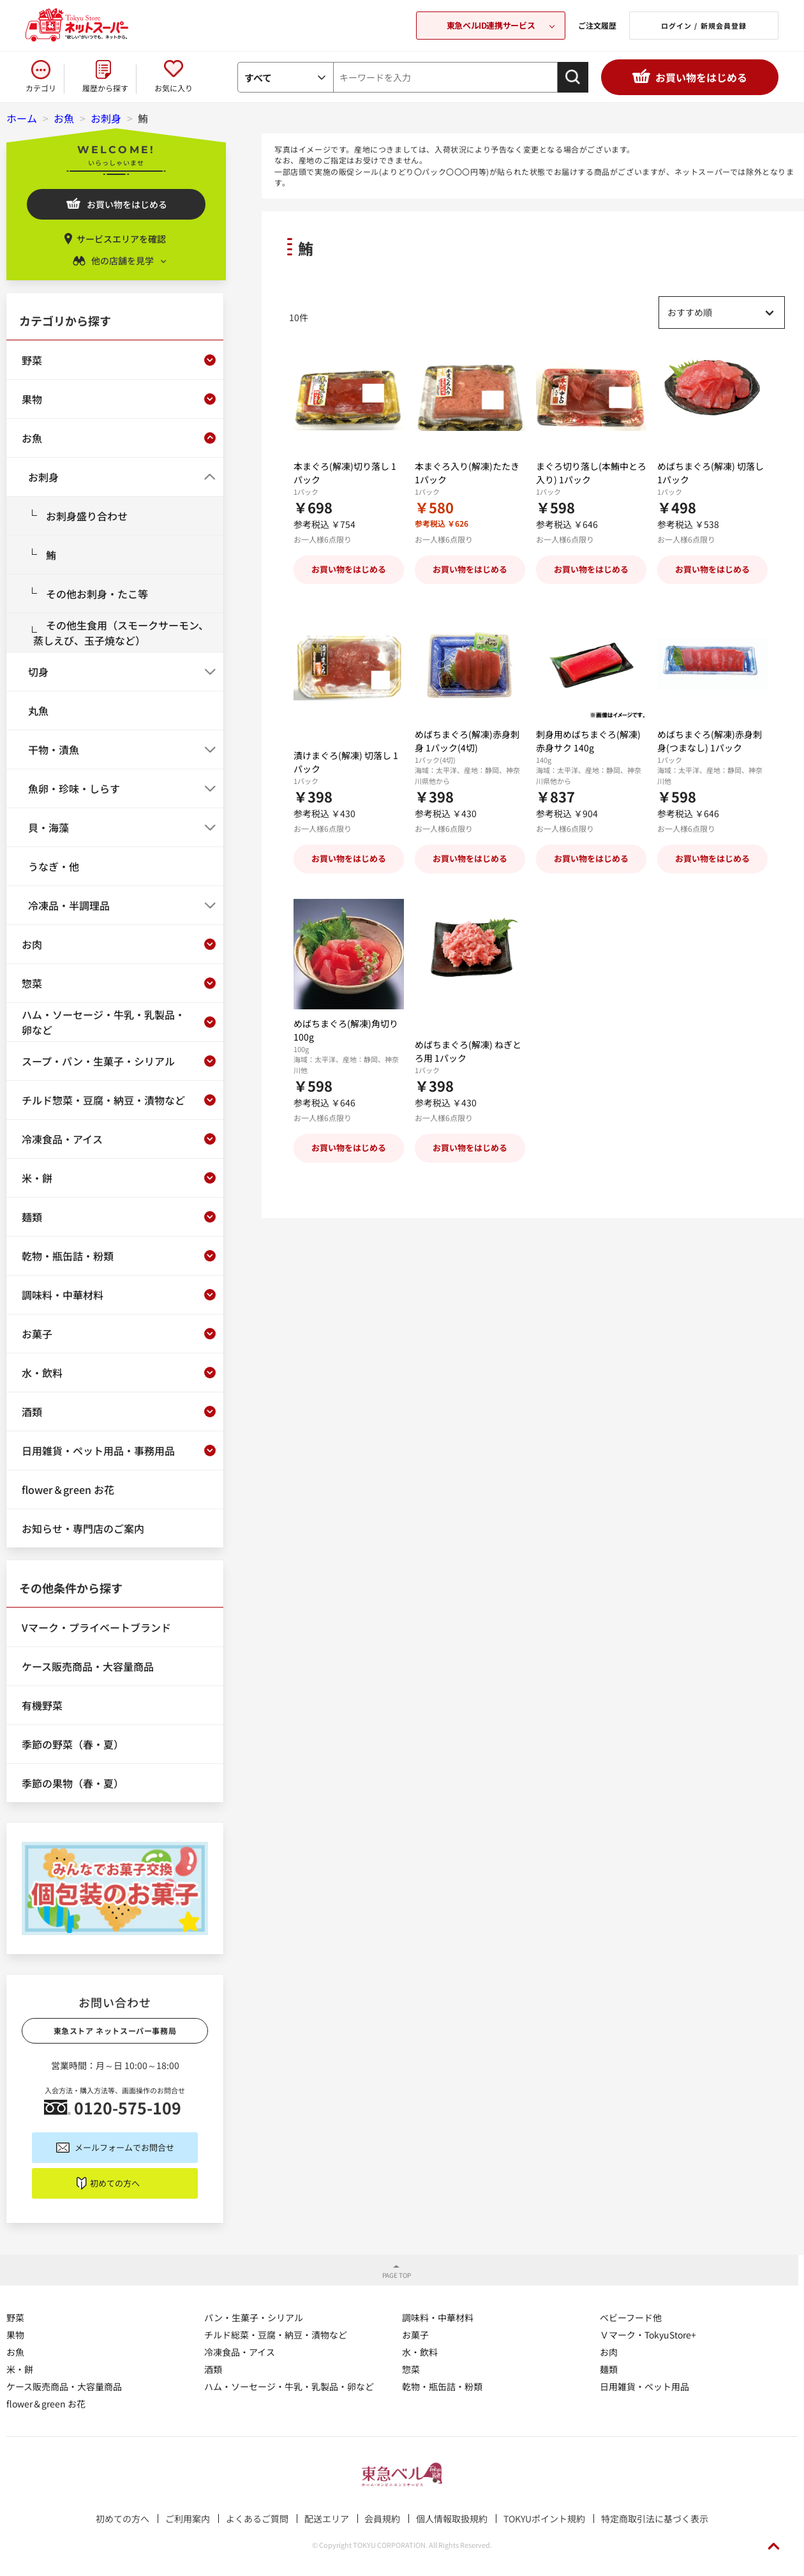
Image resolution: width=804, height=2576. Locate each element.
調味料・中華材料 (437, 2317)
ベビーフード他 (631, 2317)
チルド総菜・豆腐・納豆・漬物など (275, 2334)
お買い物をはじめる (701, 77)
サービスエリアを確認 (121, 238)
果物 (15, 2334)
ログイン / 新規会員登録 (704, 25)
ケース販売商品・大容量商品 (64, 2386)
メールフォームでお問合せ (124, 2147)
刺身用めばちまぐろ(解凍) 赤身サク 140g (588, 741)
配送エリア (326, 2518)
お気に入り (173, 87)
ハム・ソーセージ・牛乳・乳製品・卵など (289, 2386)
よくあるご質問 (257, 2518)
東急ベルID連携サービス (491, 25)
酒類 (213, 2369)
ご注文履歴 (597, 25)
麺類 (609, 2369)
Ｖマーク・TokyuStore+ (648, 2334)
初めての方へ (115, 2183)
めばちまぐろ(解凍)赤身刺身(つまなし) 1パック (709, 741)
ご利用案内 (187, 2518)
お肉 (609, 2352)
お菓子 (415, 2334)
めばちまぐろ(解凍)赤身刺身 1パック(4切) (467, 741)
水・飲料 (420, 2352)
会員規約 (382, 2518)
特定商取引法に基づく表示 (654, 2518)
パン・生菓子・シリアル (253, 2317)
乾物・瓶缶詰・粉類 (442, 2386)
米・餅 (19, 2369)
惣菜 (411, 2369)
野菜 (15, 2317)
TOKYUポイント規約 (544, 2518)
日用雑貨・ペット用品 (644, 2386)
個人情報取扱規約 (452, 2518)
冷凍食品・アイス (239, 2352)
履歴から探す (105, 87)
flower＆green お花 (46, 2403)
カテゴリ (41, 87)
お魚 (15, 2352)
